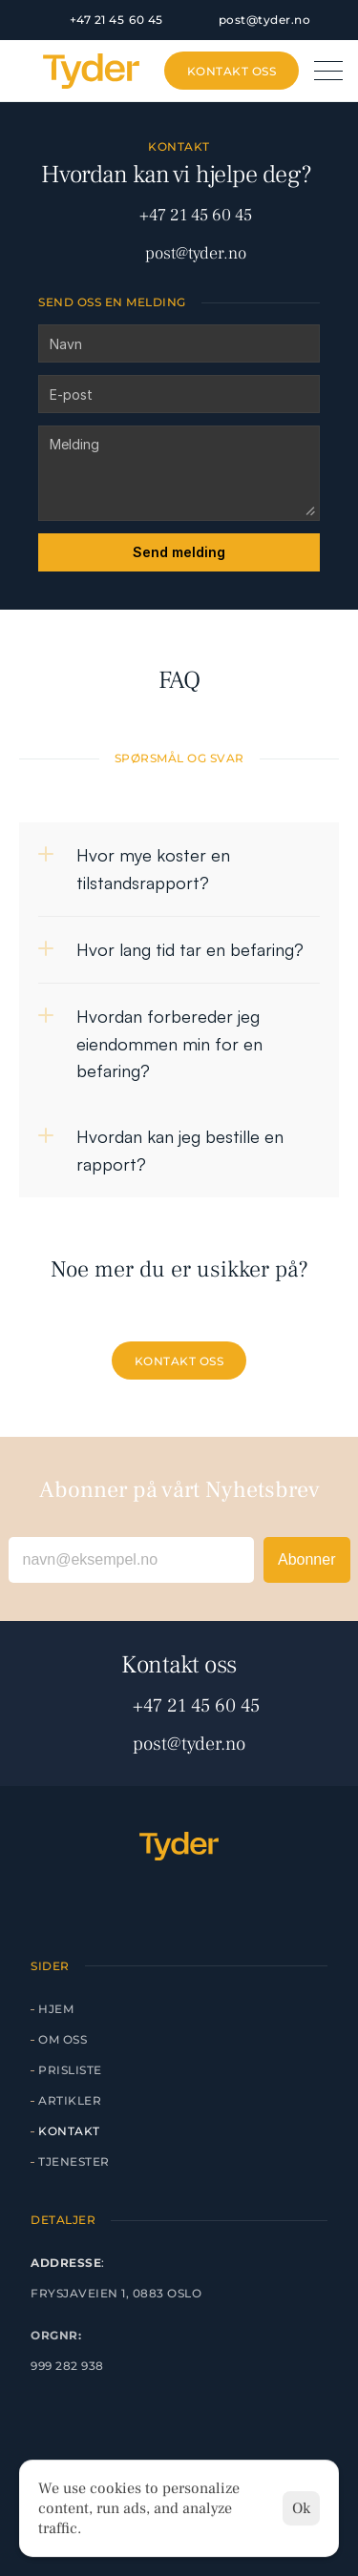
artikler (69, 2100)
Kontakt (69, 2131)
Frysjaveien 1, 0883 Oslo (116, 2293)
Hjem (56, 2009)
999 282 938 (67, 2365)
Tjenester (74, 2161)
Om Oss (62, 2039)
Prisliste (70, 2070)
